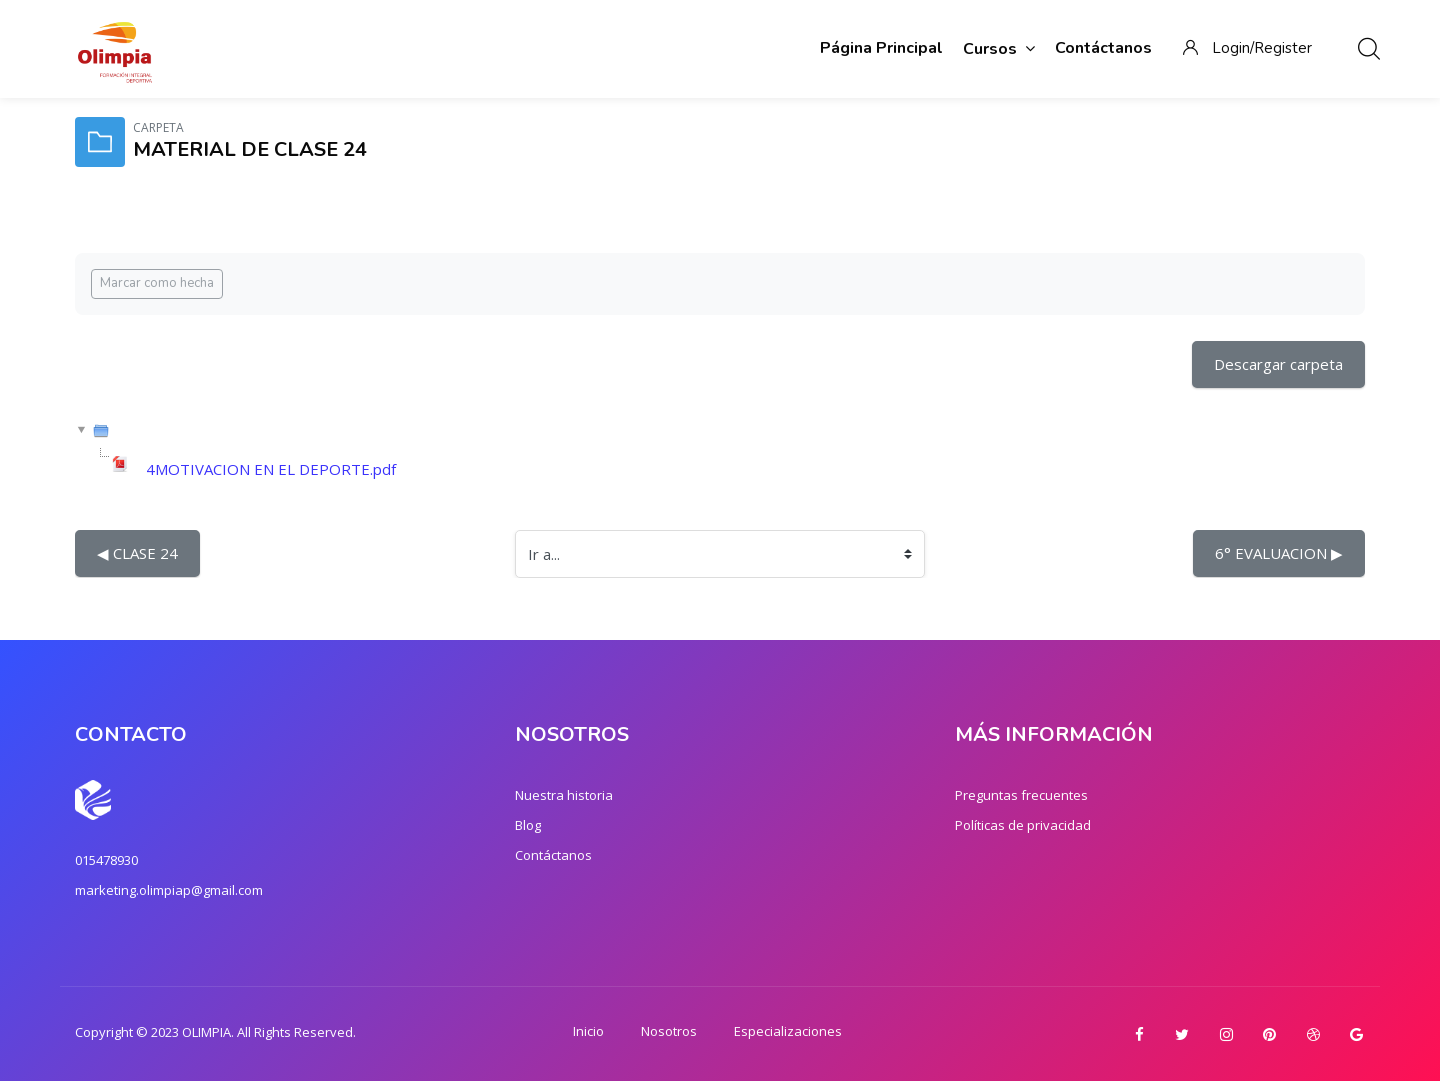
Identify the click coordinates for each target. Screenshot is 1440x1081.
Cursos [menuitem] (999, 48)
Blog (528, 825)
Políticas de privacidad (1023, 825)
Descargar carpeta (1278, 364)
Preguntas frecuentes (1021, 795)
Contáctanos (553, 855)
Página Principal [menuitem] (881, 48)
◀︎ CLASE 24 (137, 553)
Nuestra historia (564, 795)
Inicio (588, 1031)
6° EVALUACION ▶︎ (1279, 553)
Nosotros (669, 1031)
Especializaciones (788, 1031)
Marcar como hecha (157, 283)
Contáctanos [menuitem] (1103, 48)
